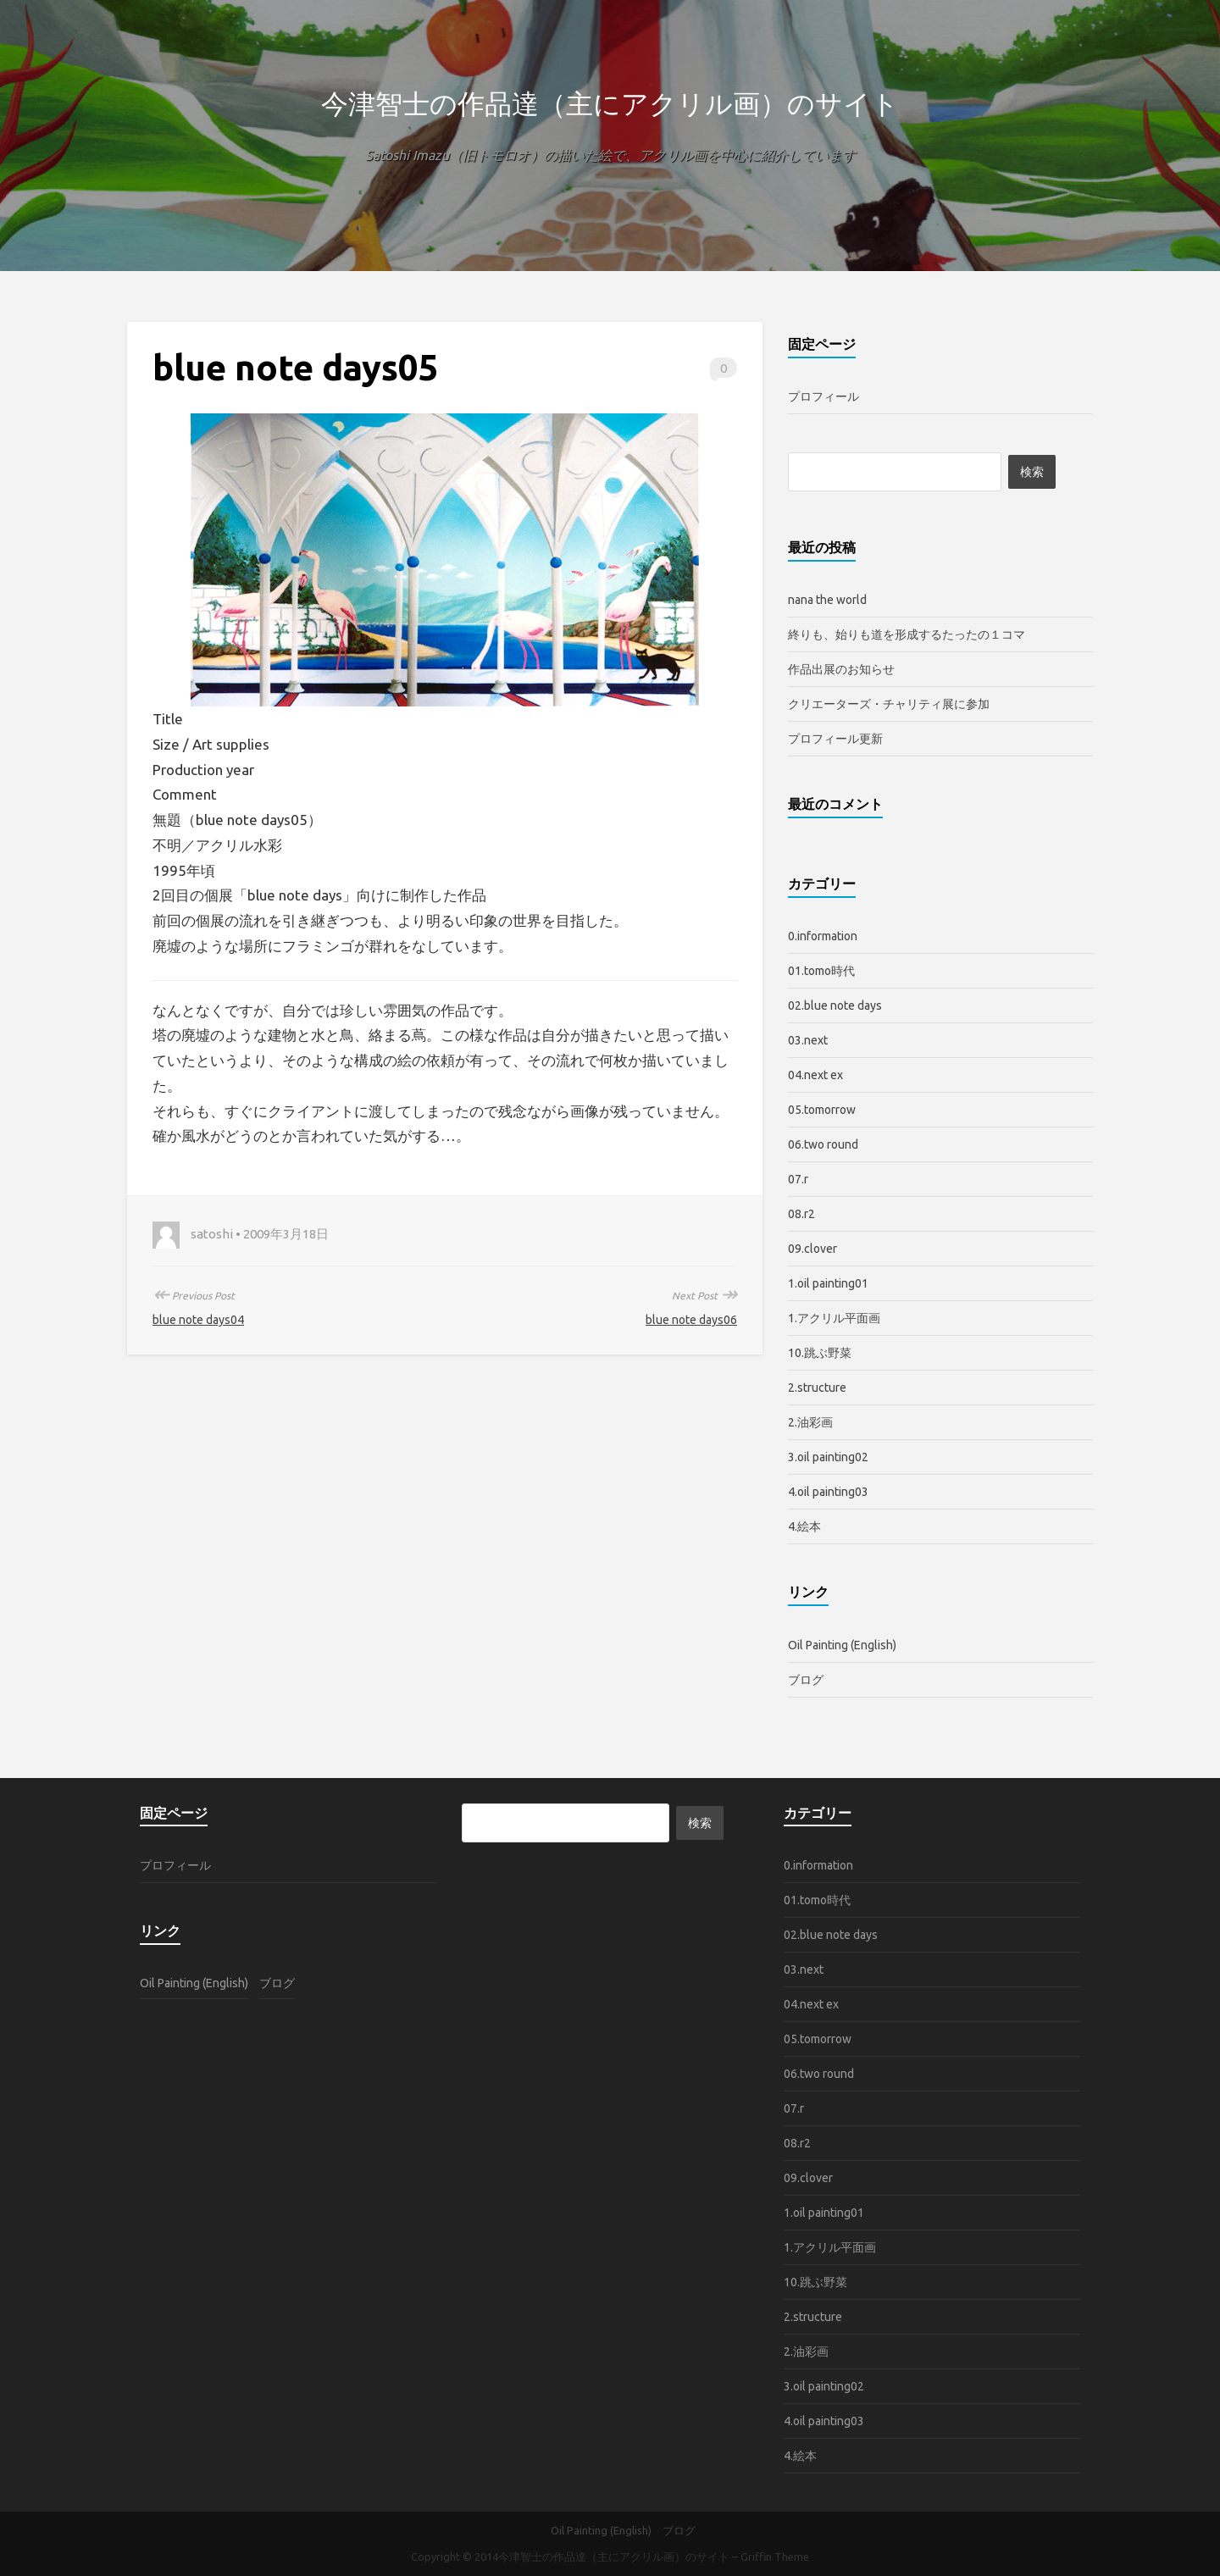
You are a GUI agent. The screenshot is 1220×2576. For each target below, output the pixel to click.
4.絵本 (804, 1526)
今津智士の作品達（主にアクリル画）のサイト (610, 103)
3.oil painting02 (828, 1457)
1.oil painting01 (828, 1283)
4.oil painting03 (828, 1492)
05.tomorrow (822, 1109)
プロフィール (823, 396)
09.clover (812, 1248)
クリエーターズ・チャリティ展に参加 (889, 704)
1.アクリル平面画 (834, 1318)
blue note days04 (198, 1320)
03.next (808, 1040)
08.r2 (801, 1214)
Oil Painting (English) (842, 1645)
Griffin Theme (774, 2556)
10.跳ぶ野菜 (819, 1353)
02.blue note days (835, 1005)
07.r (798, 1179)
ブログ (806, 1680)
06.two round (823, 1144)
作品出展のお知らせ (841, 669)
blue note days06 (691, 1320)
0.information (822, 936)
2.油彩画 (810, 1422)
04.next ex (815, 1075)
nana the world (827, 600)
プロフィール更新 (835, 738)
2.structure (817, 1387)
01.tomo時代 (821, 971)
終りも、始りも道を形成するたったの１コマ (906, 634)
